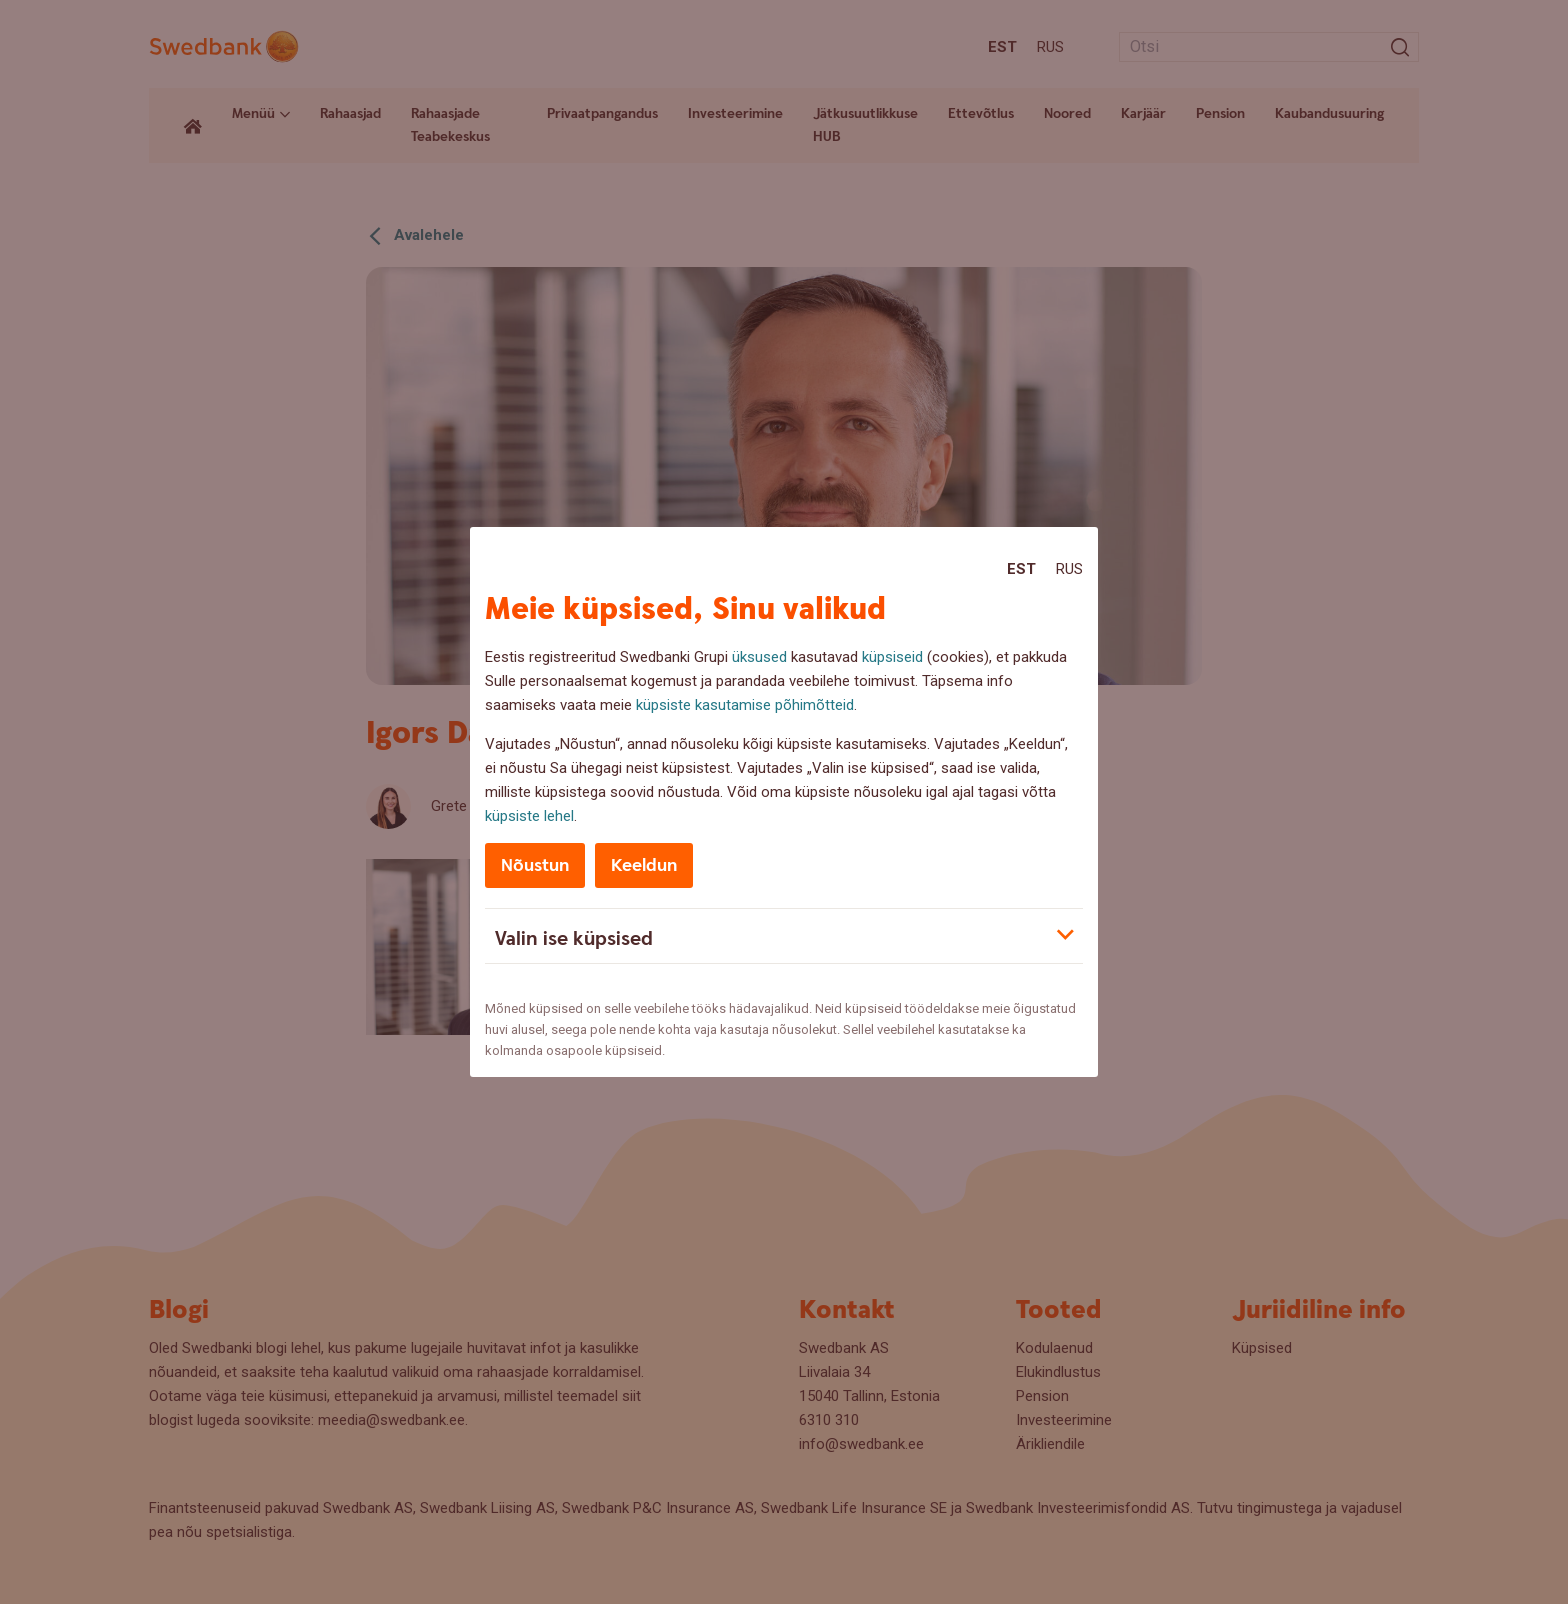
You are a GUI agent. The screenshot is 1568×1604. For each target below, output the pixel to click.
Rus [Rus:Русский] (1069, 569)
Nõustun (535, 865)
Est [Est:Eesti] (1021, 569)
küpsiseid (892, 657)
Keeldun (644, 865)
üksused (759, 657)
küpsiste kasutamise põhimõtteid (745, 705)
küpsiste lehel (529, 816)
